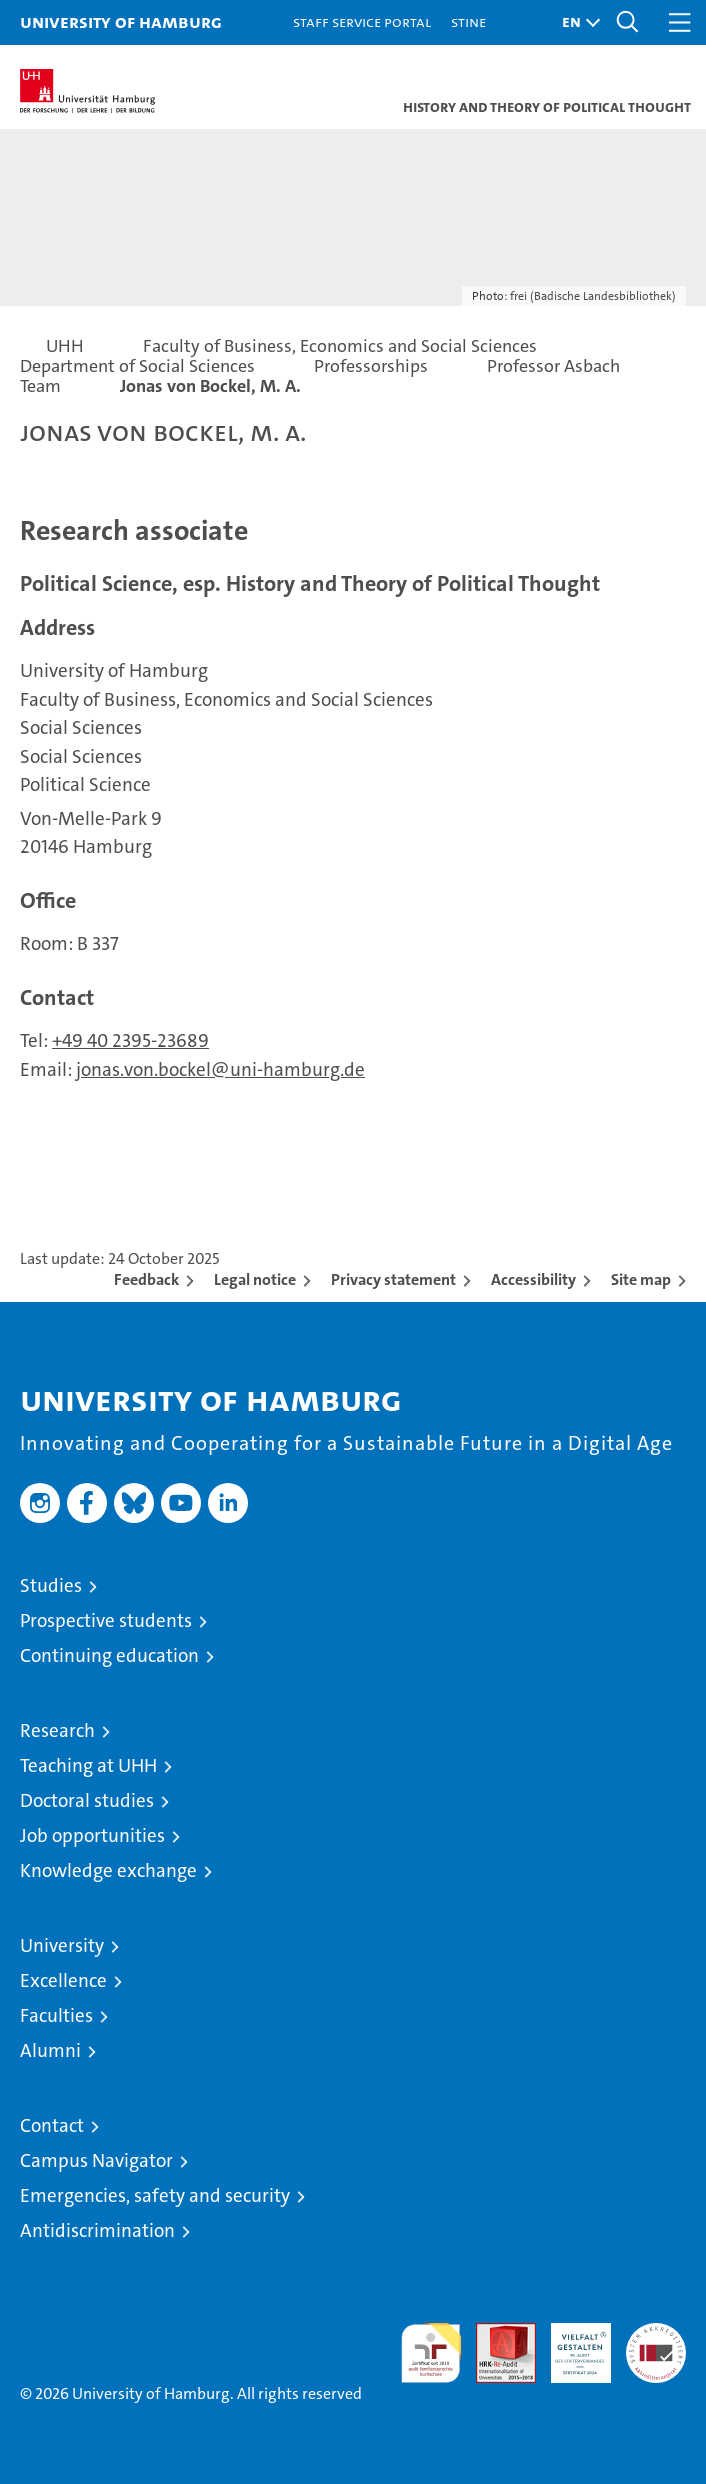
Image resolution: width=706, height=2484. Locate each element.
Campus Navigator (96, 2160)
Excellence (63, 1980)
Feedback (146, 1279)
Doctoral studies (87, 1800)
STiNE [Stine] (468, 21)
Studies (51, 1585)
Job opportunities (92, 1835)
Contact (52, 2125)
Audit (495, 2333)
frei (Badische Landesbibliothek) (593, 296)
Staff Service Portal (362, 21)
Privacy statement (393, 1279)
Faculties (56, 2015)
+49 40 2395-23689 (130, 1040)
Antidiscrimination (97, 2230)
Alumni (50, 2050)
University (62, 1945)
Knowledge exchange (108, 1870)
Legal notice (255, 1279)
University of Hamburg (121, 21)
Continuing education (109, 1655)
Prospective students (106, 1620)
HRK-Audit (570, 2344)
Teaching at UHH (88, 1765)
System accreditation (656, 2344)
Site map (641, 1279)
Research (57, 1730)
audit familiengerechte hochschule (431, 2353)
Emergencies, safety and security (155, 2195)
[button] (576, 22)
